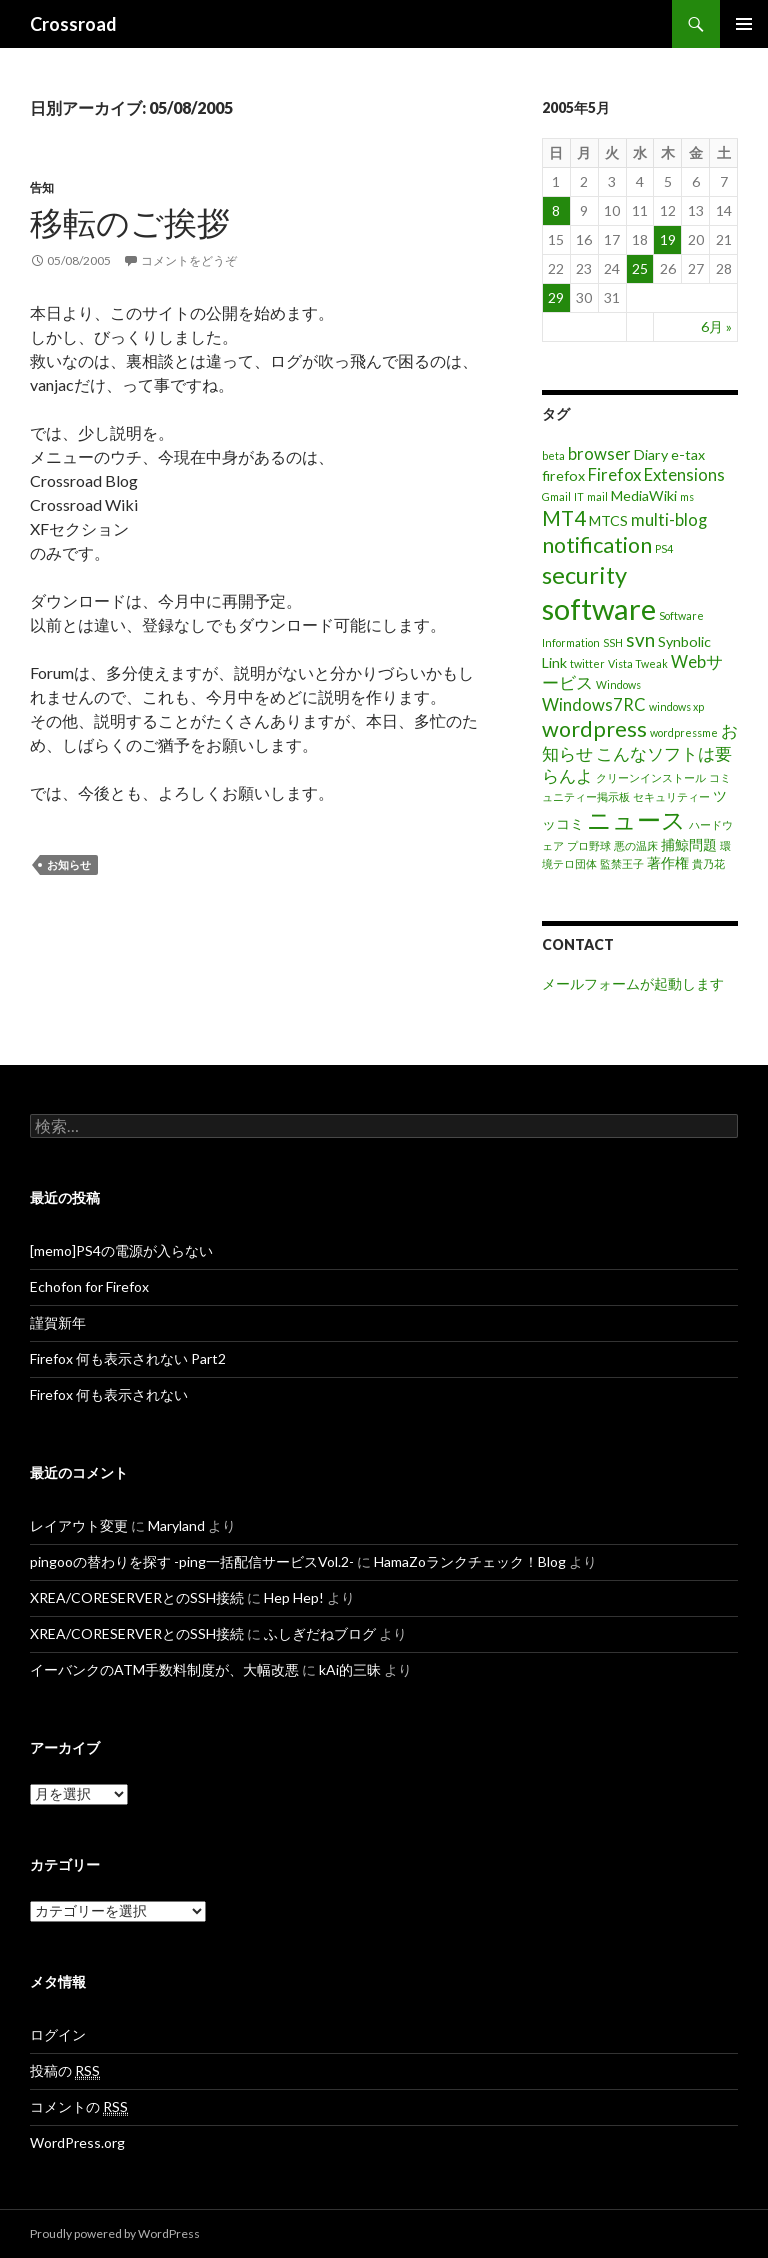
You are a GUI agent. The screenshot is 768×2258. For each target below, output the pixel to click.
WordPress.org (77, 2142)
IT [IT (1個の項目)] (579, 496)
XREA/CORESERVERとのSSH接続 (137, 1597)
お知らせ (69, 864)
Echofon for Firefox (89, 1286)
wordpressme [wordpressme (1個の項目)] (684, 732)
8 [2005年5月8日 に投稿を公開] (556, 210)
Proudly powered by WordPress (115, 2233)
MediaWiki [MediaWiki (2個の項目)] (644, 495)
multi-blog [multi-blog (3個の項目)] (669, 520)
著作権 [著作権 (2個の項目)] (668, 862)
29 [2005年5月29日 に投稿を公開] (556, 297)
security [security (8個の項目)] (584, 575)
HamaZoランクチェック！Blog (470, 1561)
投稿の (65, 2071)
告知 (42, 187)
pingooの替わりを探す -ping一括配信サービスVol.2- (192, 1561)
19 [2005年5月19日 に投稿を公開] (668, 239)
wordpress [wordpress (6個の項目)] (594, 729)
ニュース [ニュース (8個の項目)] (636, 820)
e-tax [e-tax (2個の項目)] (688, 454)
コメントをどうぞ (189, 260)
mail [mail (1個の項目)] (597, 496)
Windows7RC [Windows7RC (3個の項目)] (594, 705)
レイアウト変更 (79, 1525)
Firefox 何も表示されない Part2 (128, 1358)
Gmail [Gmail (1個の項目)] (556, 496)
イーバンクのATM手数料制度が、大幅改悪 (164, 1669)
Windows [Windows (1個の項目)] (618, 684)
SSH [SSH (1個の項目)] (613, 642)
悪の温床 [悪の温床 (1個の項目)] (636, 845)
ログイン (58, 2034)
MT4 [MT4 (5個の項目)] (564, 518)
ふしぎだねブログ (320, 1633)
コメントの (79, 2107)
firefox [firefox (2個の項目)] (563, 475)
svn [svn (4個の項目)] (640, 640)
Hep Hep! (294, 1597)
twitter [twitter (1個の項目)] (587, 663)
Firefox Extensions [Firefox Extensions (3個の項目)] (656, 475)
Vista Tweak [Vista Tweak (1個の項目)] (638, 663)
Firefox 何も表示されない (109, 1394)
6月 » (716, 326)
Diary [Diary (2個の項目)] (651, 454)
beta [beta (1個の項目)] (553, 455)
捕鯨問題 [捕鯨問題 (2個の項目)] (689, 844)
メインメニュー (744, 24)
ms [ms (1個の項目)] (687, 496)
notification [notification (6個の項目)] (597, 545)
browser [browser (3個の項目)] (599, 454)
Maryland (176, 1525)
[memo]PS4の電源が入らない (121, 1250)
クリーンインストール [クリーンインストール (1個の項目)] (651, 777)
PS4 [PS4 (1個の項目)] (664, 548)
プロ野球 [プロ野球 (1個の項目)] (589, 845)
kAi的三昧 (350, 1669)
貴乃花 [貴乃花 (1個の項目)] (708, 863)
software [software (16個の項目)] (599, 608)
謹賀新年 (58, 1322)
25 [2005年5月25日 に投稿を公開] (640, 268)
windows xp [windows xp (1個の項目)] (676, 706)
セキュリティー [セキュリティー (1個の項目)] (671, 796)
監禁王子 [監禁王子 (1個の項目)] (622, 863)
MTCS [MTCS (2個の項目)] (608, 520)
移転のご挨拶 (130, 222)
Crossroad (73, 24)
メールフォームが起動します (633, 983)
